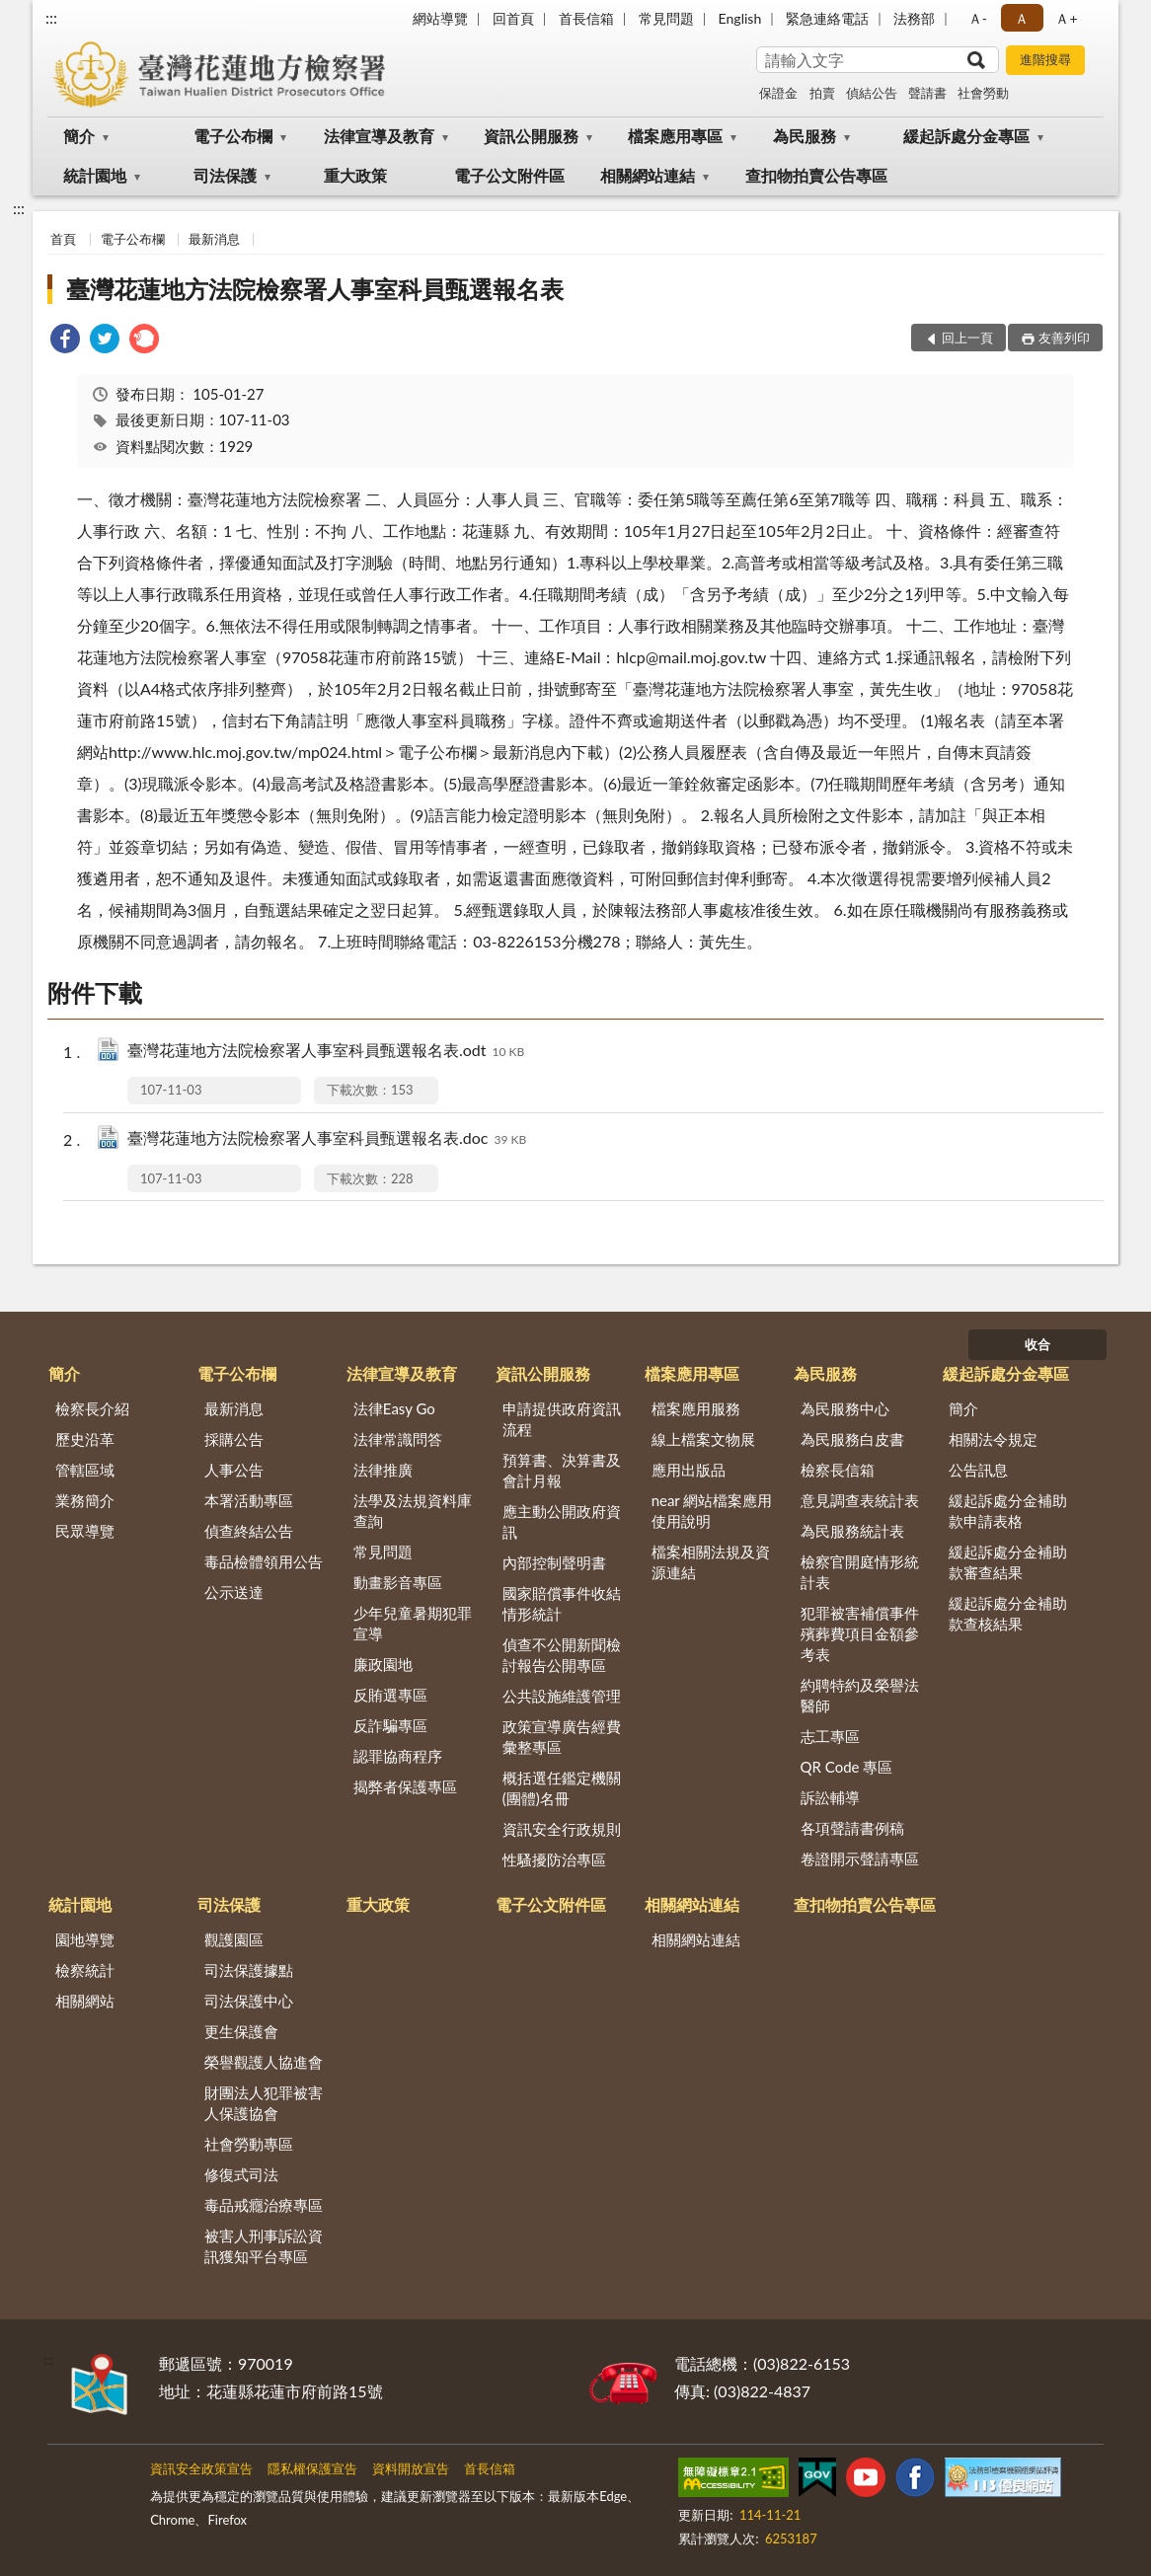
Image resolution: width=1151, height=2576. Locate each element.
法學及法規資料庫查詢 (412, 1510)
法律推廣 (383, 1469)
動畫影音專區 (397, 1582)
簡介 (79, 135)
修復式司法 (241, 2174)
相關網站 (85, 2000)
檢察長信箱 (838, 1469)
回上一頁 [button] (967, 337)
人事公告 (234, 1469)
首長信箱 (586, 18)
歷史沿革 (85, 1439)
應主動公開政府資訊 (561, 1521)
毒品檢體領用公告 (263, 1561)
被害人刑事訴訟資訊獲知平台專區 (263, 2246)
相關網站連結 (647, 175)
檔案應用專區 (675, 135)
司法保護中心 (248, 2000)
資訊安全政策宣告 (201, 2468)
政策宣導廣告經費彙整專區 (561, 1736)
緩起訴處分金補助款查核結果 (1008, 1613)
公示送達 (234, 1592)
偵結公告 (871, 93)
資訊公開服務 (531, 135)
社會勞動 (983, 93)
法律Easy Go (394, 1408)
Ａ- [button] (977, 18)
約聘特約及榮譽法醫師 (860, 1695)
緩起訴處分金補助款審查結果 (1008, 1562)
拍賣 (822, 93)
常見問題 (666, 18)
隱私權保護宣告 (312, 2468)
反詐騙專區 (390, 1725)
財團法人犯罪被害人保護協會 (263, 2103)
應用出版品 (689, 1469)
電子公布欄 (232, 135)
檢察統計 (85, 1970)
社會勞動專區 (248, 2144)
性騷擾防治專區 (554, 1859)
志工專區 (830, 1736)
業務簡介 (85, 1500)
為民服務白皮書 (852, 1439)
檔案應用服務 (696, 1408)
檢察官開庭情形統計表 (860, 1572)
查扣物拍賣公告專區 (816, 175)
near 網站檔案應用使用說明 (712, 1510)
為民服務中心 (845, 1408)
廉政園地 (383, 1664)
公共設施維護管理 (561, 1696)
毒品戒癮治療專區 (263, 2205)
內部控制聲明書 (554, 1562)
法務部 (914, 18)
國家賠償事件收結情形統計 (561, 1603)
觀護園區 (234, 1939)
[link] (65, 341)
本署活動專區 (248, 1500)
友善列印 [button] (1064, 337)
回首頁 (513, 18)
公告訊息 (978, 1469)
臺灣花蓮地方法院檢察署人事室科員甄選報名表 (315, 288)
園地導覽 (85, 1939)
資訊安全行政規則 (561, 1829)
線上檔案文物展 (703, 1439)
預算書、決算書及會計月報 (561, 1470)
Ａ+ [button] (1066, 18)
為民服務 (804, 135)
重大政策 (355, 175)
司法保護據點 (248, 1970)
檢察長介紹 (92, 1408)
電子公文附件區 (509, 175)
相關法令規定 (993, 1439)
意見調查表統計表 (860, 1500)
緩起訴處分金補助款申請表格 (1008, 1510)
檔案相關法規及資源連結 (711, 1562)
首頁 (63, 239)
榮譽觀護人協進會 (263, 2062)
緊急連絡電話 (827, 18)
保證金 (778, 93)
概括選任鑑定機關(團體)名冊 (561, 1788)
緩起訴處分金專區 (966, 135)
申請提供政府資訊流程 (561, 1419)
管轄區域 (85, 1469)
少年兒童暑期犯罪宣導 (412, 1623)
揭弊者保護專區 (405, 1786)
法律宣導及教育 (379, 135)
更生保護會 (241, 2031)
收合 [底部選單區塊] (1037, 1344)
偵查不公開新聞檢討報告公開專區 (561, 1654)
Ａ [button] (1022, 18)
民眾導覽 (85, 1531)
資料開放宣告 (410, 2468)
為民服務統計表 (852, 1531)
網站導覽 (440, 18)
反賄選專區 (390, 1695)
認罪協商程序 (397, 1756)
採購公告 (234, 1439)
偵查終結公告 (248, 1531)
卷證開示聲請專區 (860, 1858)
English (740, 18)
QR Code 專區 (847, 1767)
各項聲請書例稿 (852, 1828)
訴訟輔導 (830, 1797)
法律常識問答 (397, 1439)
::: (51, 17)
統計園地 (94, 175)
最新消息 (214, 239)
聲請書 (927, 93)
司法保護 (225, 175)
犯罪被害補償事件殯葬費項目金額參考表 (860, 1633)
